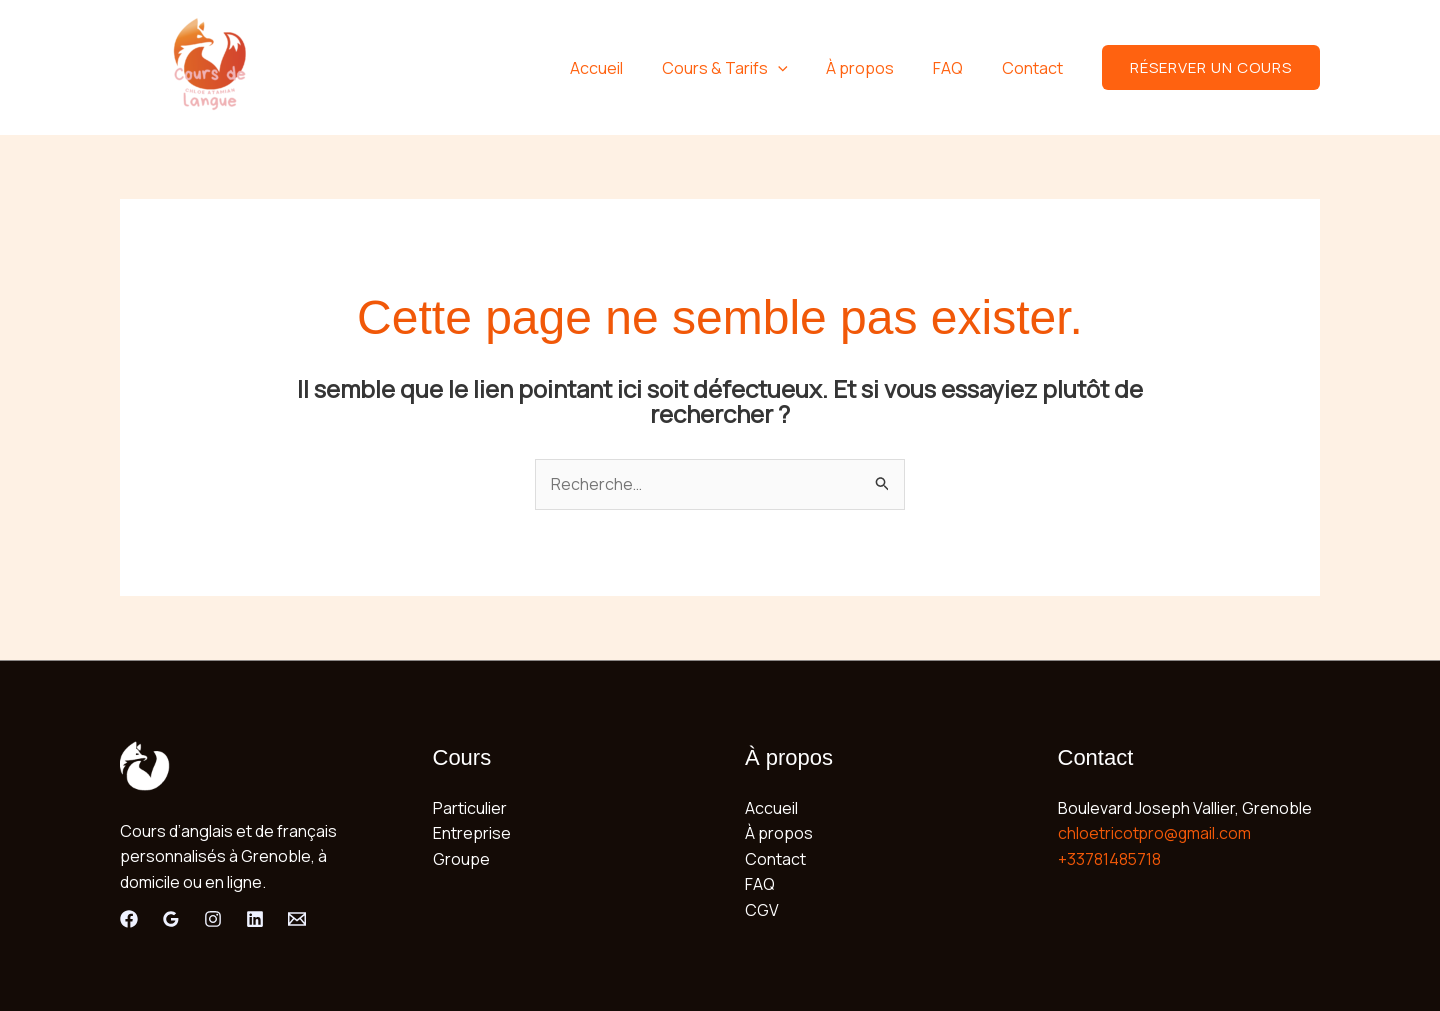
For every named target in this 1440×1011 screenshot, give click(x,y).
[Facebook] (129, 919)
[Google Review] (171, 919)
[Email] (297, 919)
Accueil (626, 68)
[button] (801, 68)
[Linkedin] (255, 919)
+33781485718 (1110, 859)
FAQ (958, 68)
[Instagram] (213, 919)
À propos (877, 68)
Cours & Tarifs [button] (748, 68)
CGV (762, 910)
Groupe (461, 859)
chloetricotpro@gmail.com (1155, 833)
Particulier (470, 808)
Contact (1035, 68)
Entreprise (472, 833)
